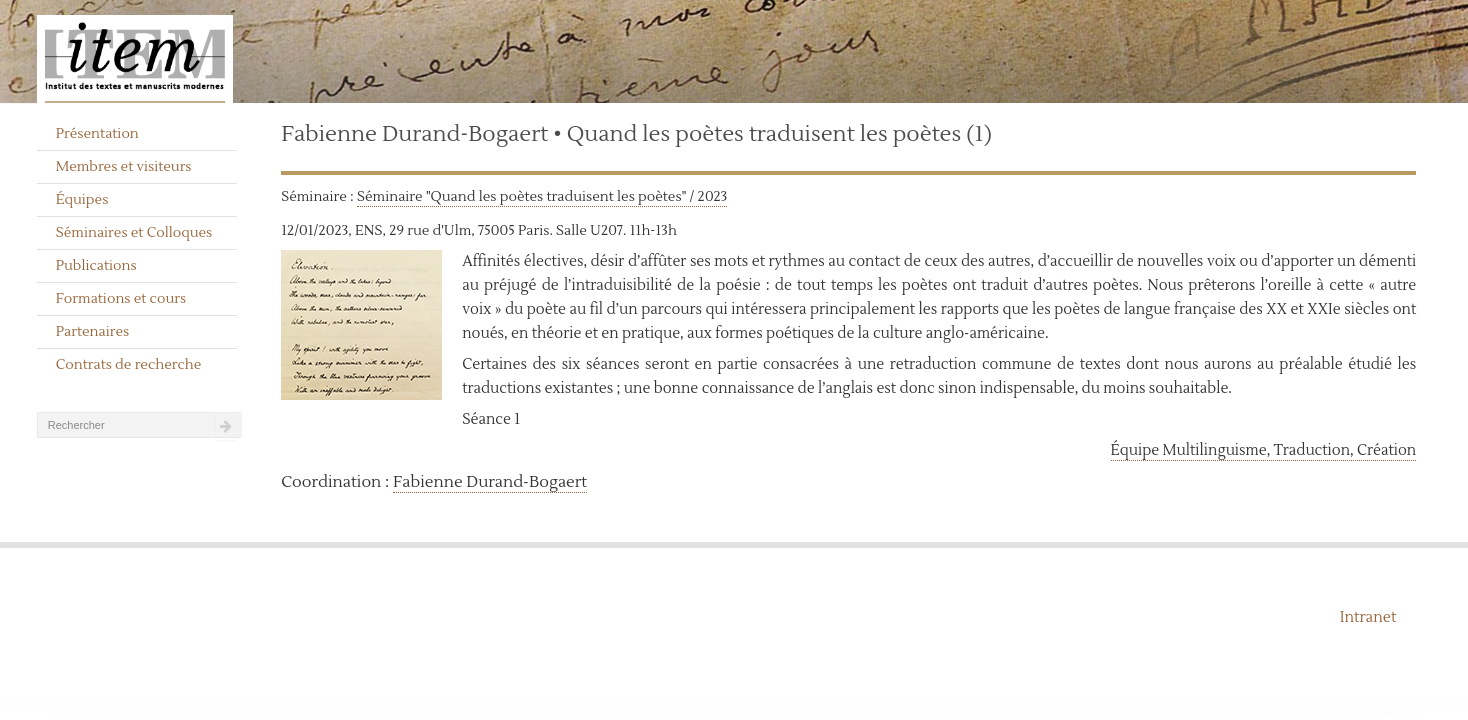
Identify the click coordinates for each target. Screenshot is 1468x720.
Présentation (97, 134)
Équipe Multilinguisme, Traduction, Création (1264, 450)
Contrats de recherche (129, 365)
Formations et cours (121, 299)
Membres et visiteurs (124, 167)
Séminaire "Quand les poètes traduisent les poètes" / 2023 (542, 197)
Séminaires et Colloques (134, 233)
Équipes (82, 200)
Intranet (1368, 617)
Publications (96, 266)
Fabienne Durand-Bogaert (490, 482)
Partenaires (93, 332)
